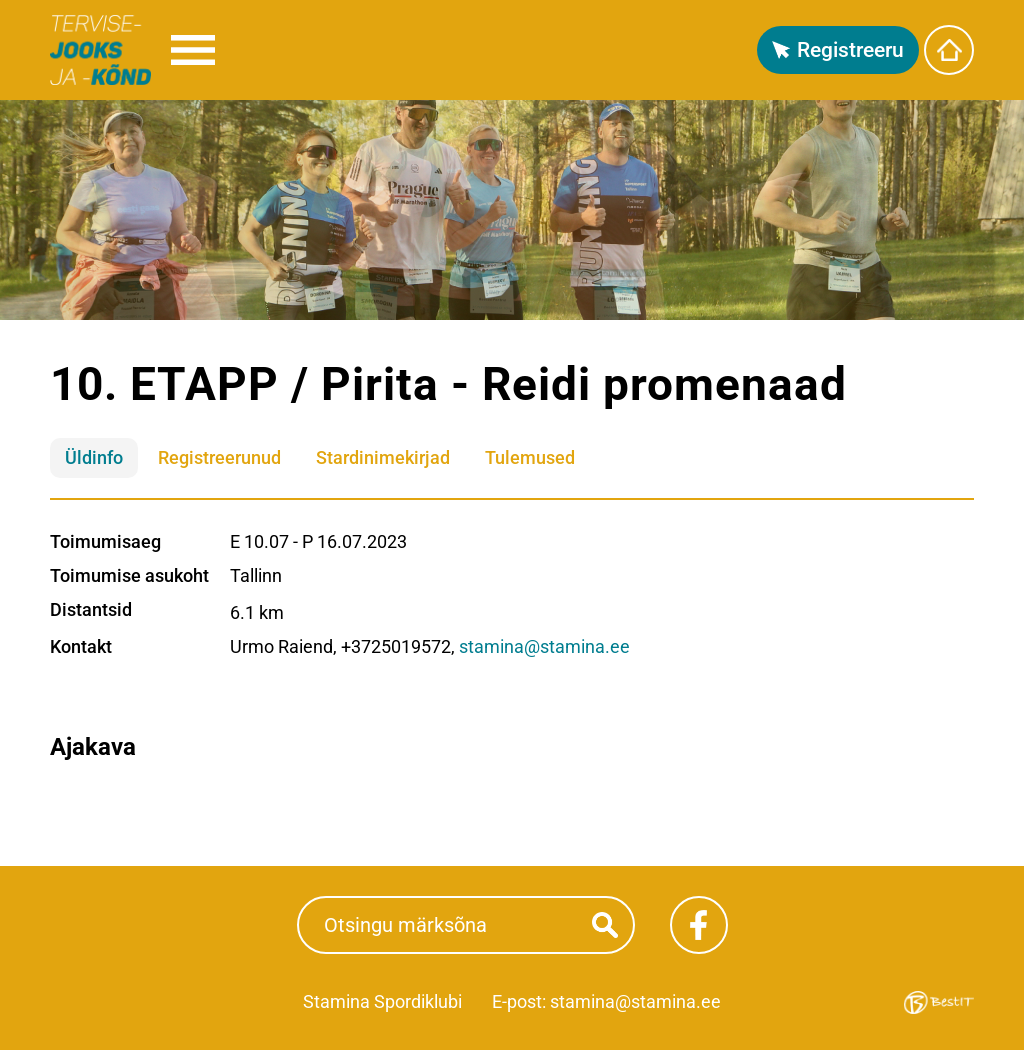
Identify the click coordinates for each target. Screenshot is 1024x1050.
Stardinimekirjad (383, 457)
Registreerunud (219, 457)
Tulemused (530, 457)
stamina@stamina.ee (544, 646)
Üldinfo (94, 457)
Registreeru (850, 50)
